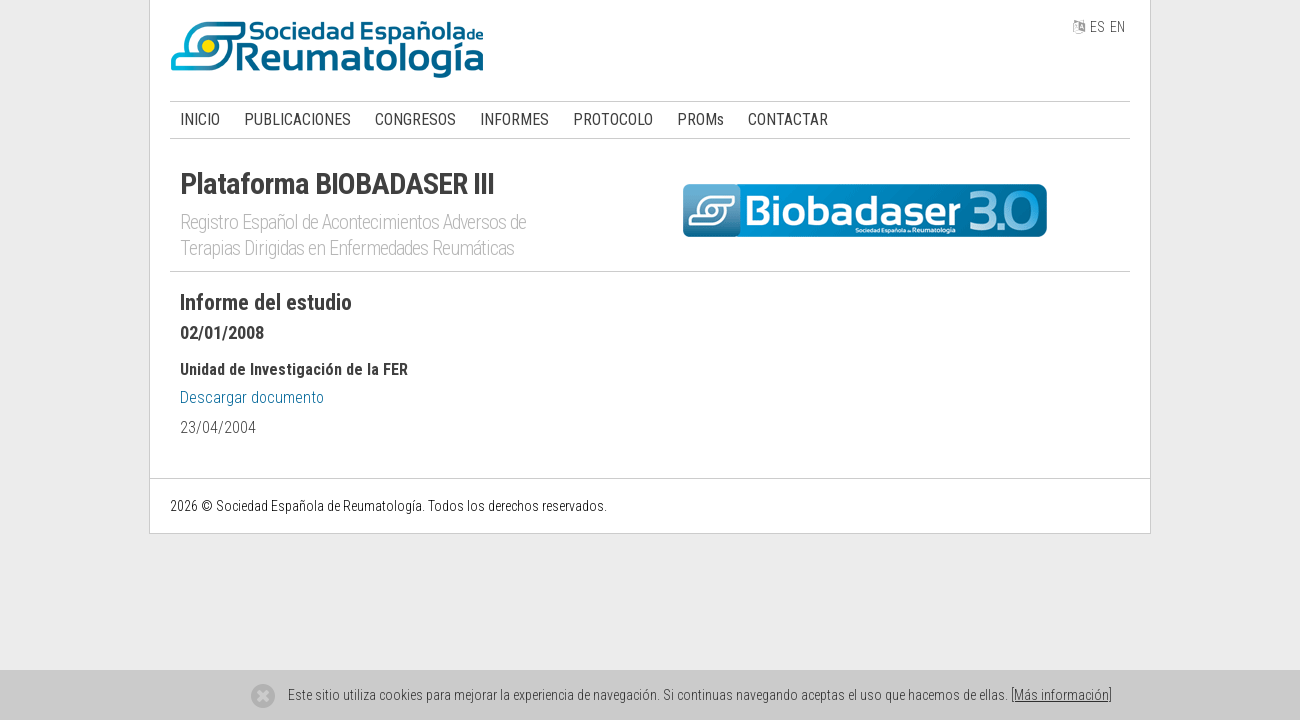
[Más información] (1061, 695)
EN (1117, 27)
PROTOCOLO (613, 119)
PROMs (700, 119)
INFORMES (514, 119)
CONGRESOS (415, 119)
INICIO (200, 119)
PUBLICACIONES (297, 119)
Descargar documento (252, 397)
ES (1097, 27)
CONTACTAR (788, 119)
